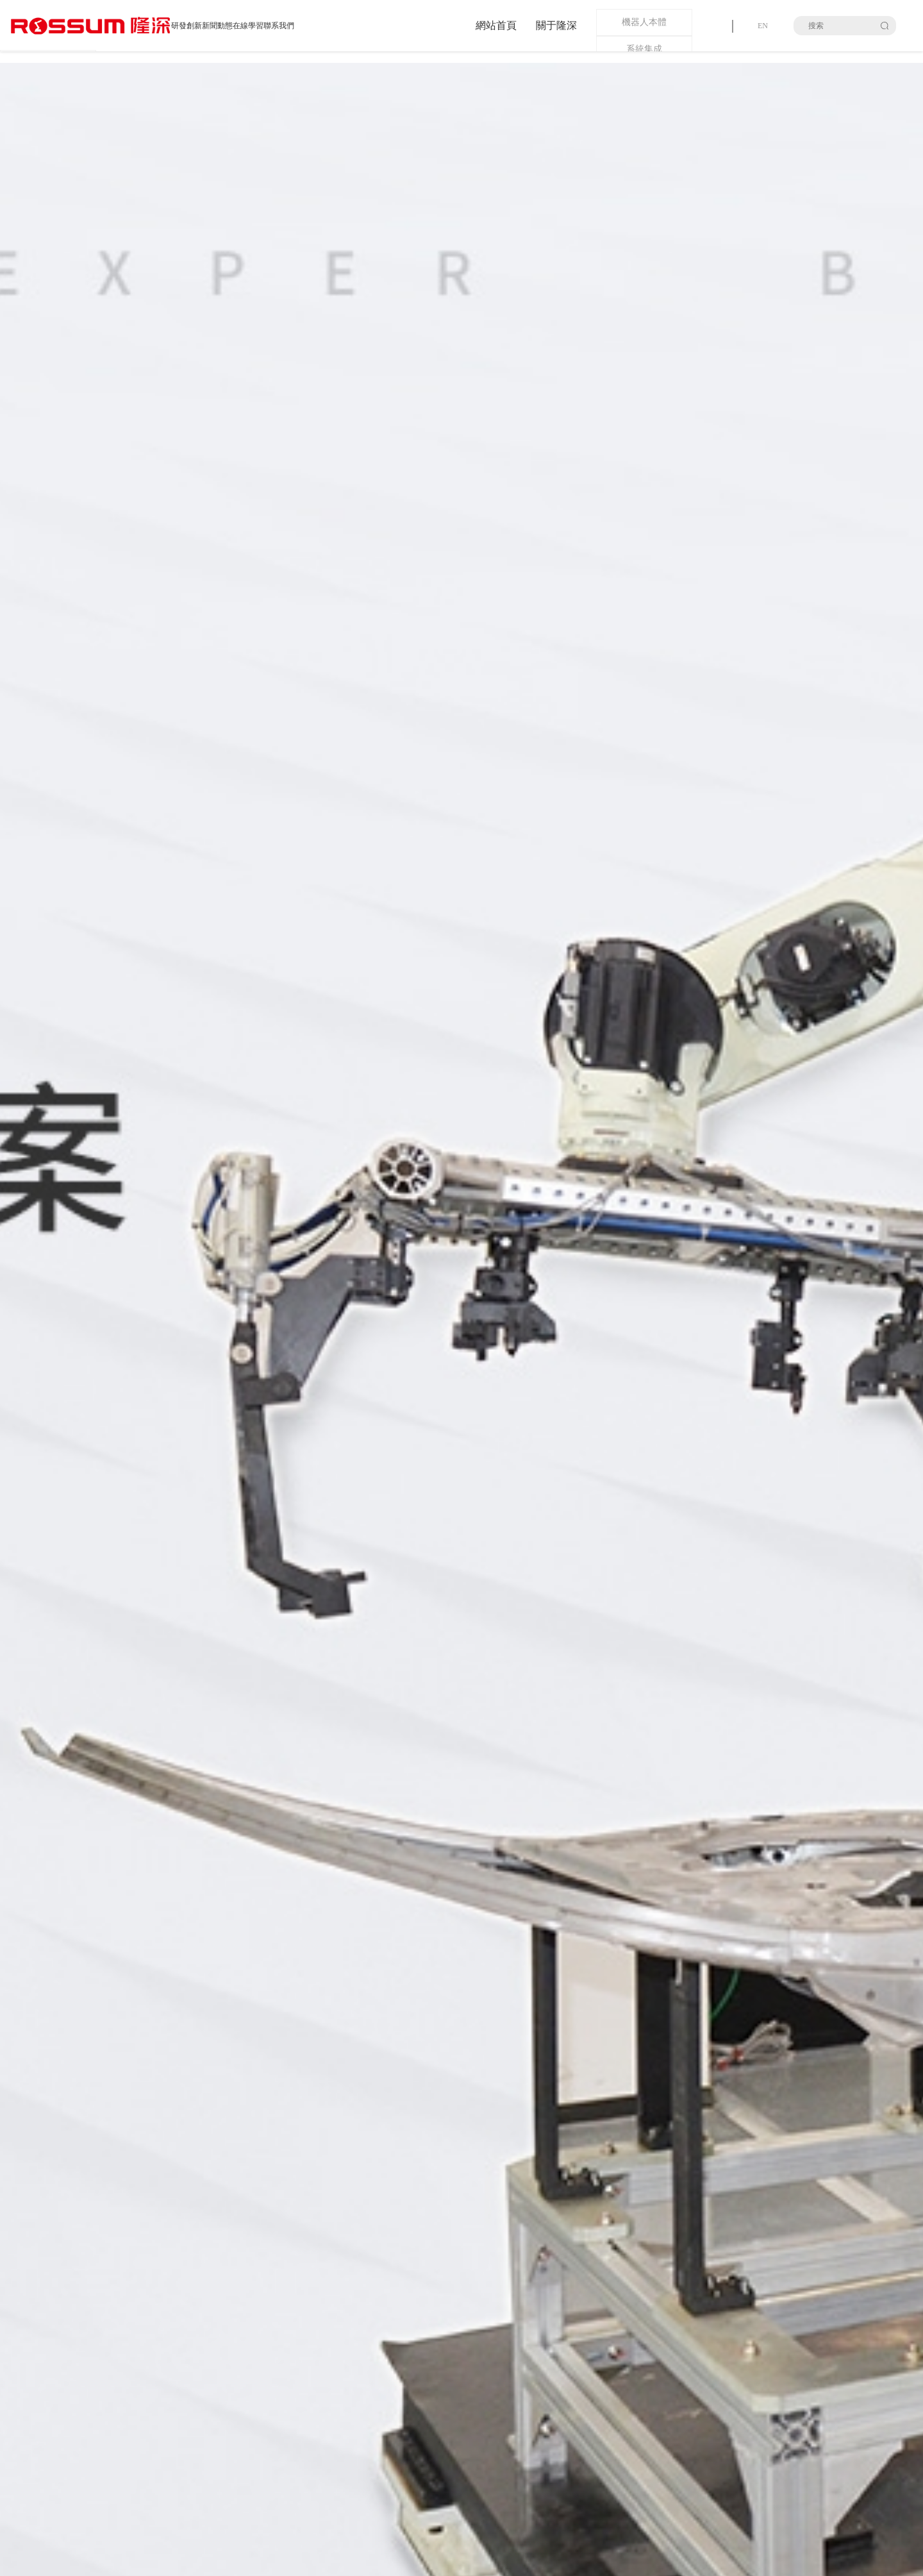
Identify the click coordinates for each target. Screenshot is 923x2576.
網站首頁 (496, 25)
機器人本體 (644, 22)
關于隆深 (556, 25)
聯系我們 (278, 25)
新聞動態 (217, 25)
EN (763, 25)
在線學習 (248, 25)
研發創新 (186, 26)
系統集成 (644, 49)
